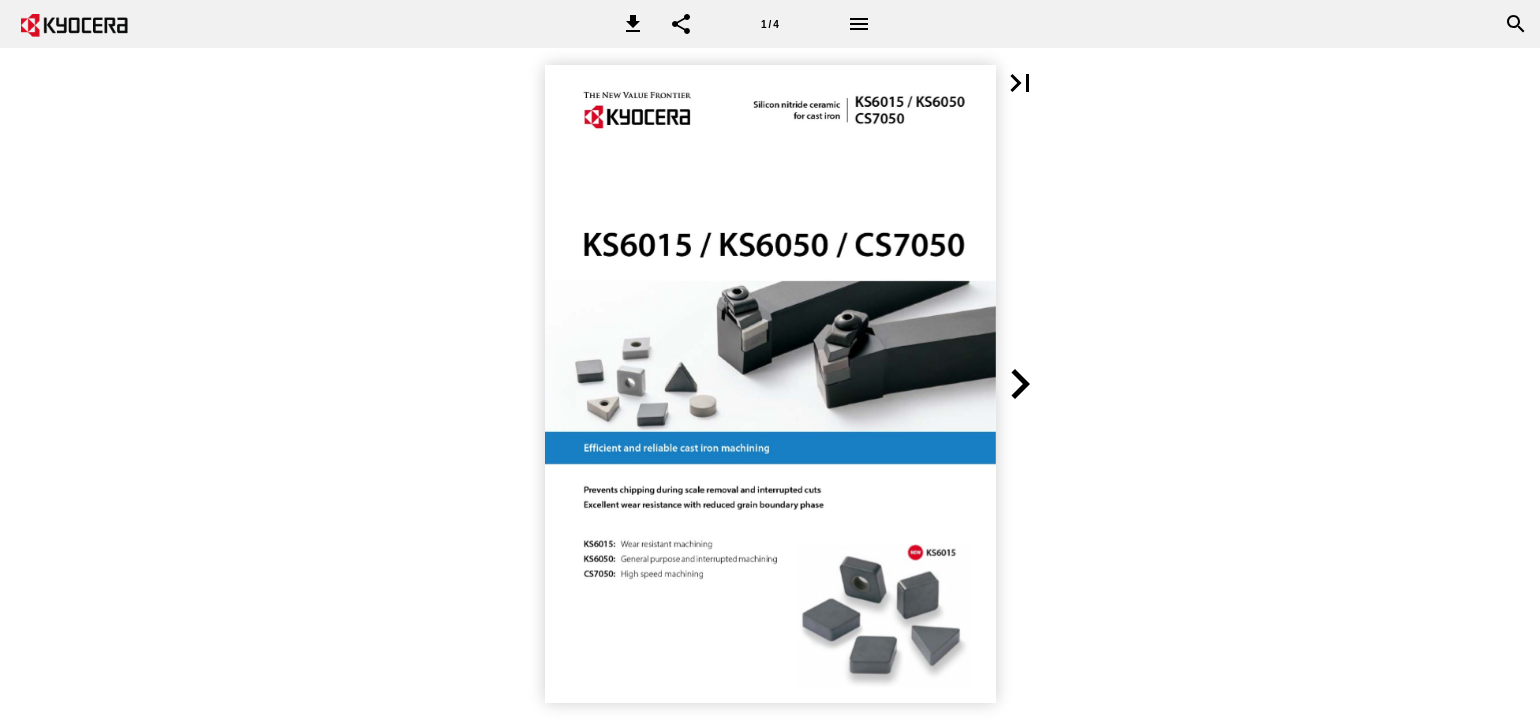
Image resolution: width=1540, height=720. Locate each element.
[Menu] (859, 24)
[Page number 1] (770, 24)
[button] (633, 24)
